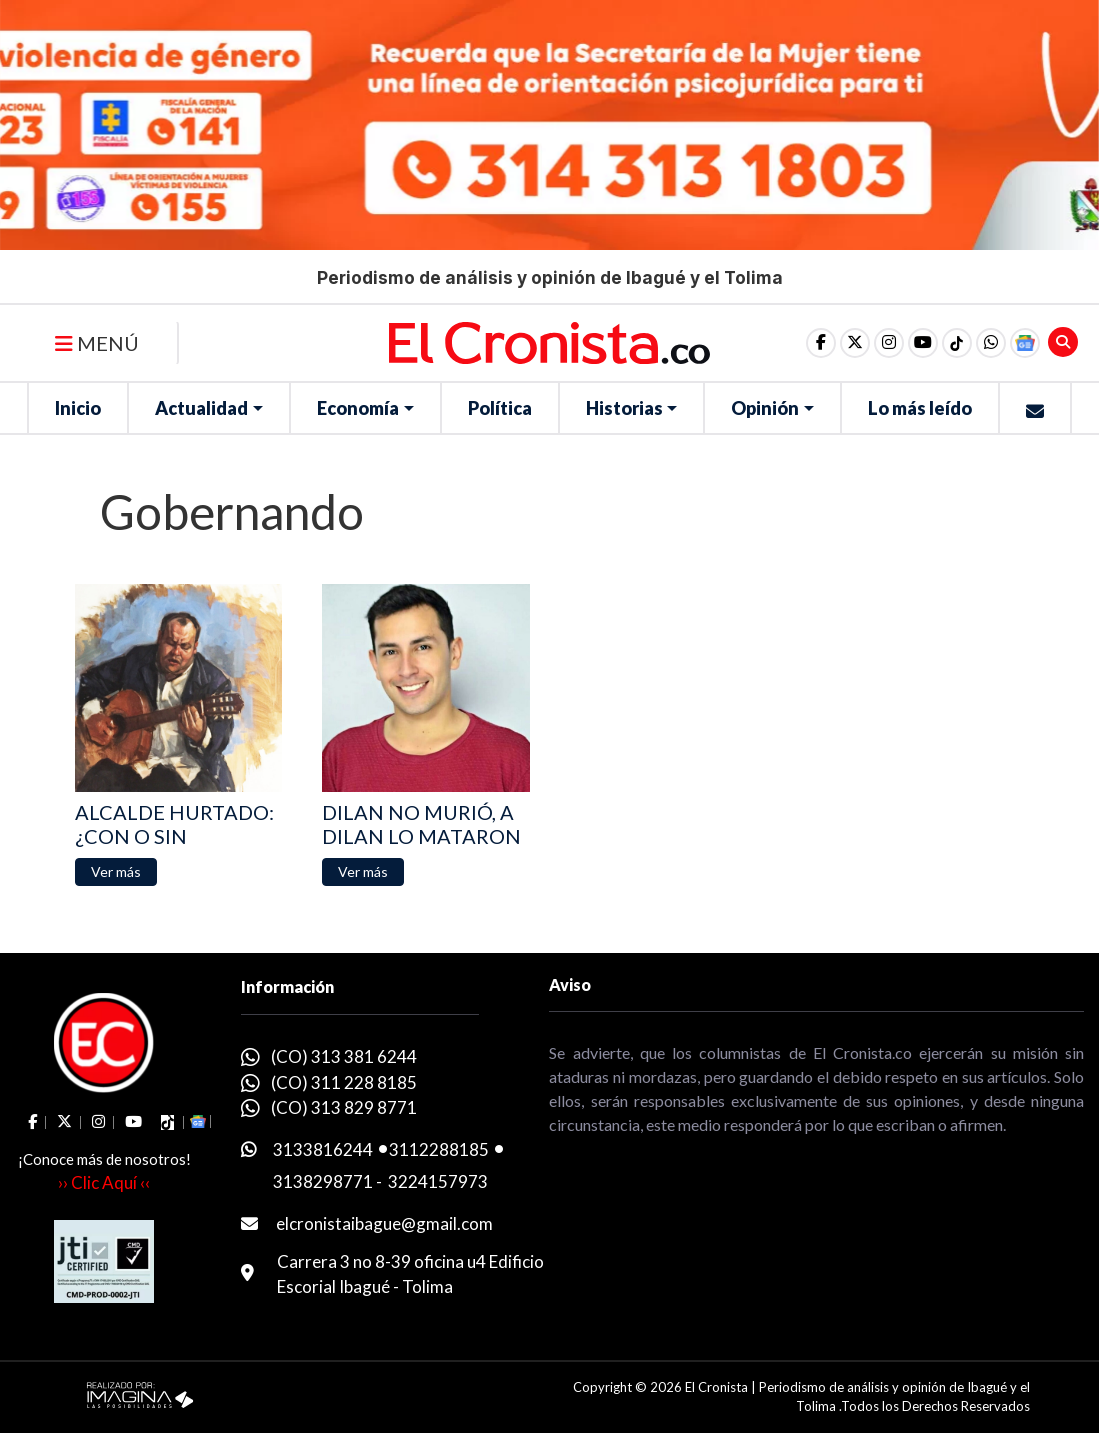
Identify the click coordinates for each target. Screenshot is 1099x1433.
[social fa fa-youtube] (923, 343)
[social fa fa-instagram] (889, 343)
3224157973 (438, 1181)
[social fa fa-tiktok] (957, 343)
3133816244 (323, 1149)
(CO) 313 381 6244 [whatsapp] (344, 1056)
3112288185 (439, 1149)
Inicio (78, 408)
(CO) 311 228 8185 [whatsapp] (344, 1082)
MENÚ (97, 343)
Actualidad (201, 408)
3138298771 (323, 1181)
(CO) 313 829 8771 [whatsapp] (344, 1107)
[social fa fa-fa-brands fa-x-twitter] (855, 343)
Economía (358, 408)
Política (500, 408)
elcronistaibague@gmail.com (384, 1223)
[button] (991, 343)
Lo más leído (920, 408)
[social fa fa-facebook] (821, 343)
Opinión (765, 408)
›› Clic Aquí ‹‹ (104, 1182)
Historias (624, 408)
